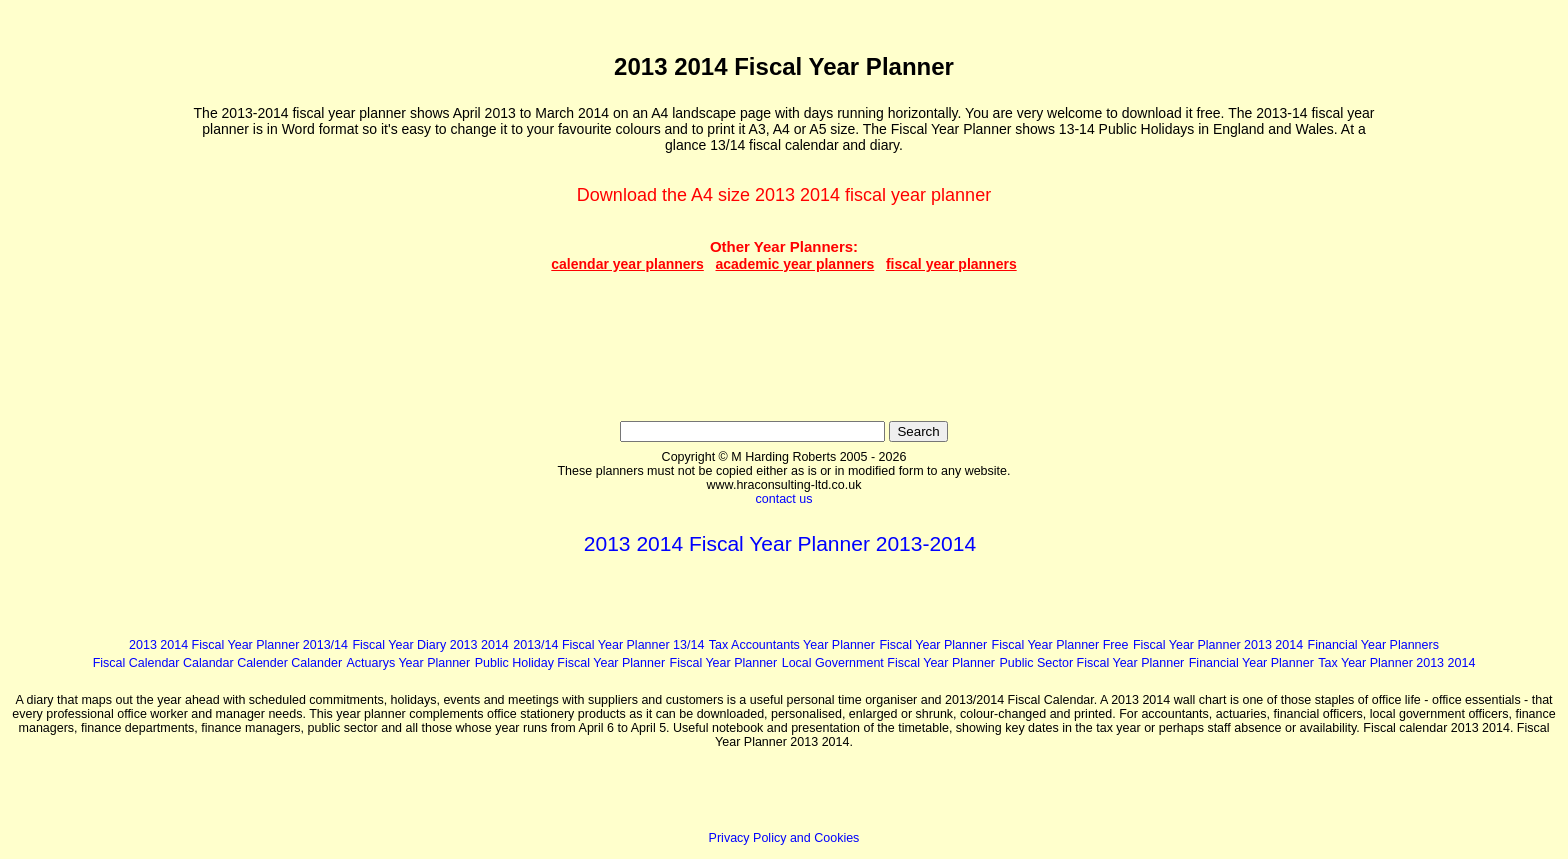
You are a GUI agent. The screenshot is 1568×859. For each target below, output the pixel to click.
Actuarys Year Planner (409, 663)
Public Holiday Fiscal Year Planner (570, 663)
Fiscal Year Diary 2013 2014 (430, 645)
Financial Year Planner (1251, 663)
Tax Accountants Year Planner (792, 645)
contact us (784, 499)
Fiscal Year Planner (933, 645)
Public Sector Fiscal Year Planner (1091, 663)
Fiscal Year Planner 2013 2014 (1218, 645)
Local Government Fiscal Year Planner (888, 663)
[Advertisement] (99, 311)
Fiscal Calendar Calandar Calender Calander (217, 663)
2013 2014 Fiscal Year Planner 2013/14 (238, 645)
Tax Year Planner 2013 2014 (1396, 663)
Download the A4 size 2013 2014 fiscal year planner (784, 195)
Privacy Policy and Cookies (784, 838)
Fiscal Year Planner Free (1060, 645)
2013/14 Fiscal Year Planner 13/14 (608, 645)
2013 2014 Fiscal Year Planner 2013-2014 (780, 543)
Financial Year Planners (1373, 645)
